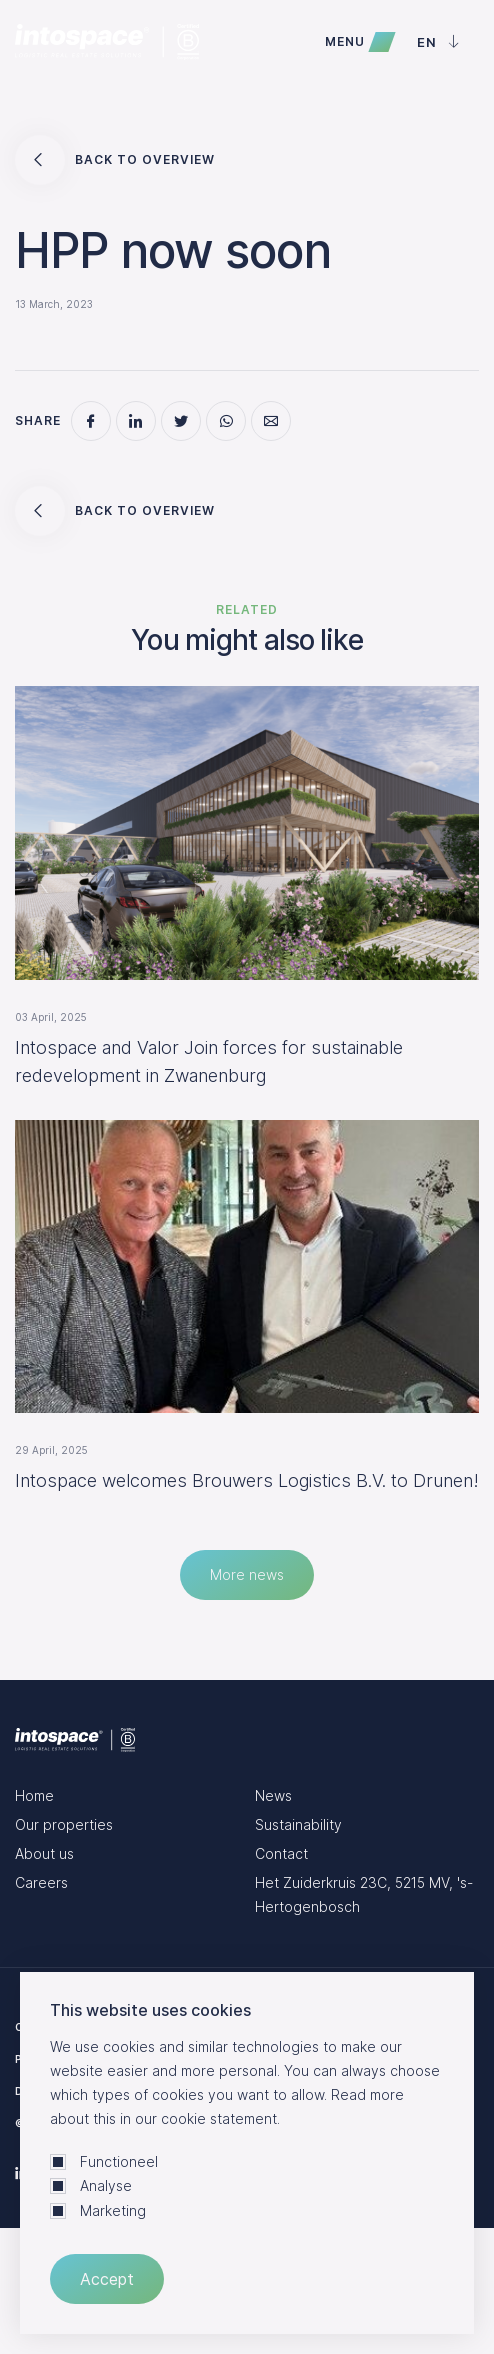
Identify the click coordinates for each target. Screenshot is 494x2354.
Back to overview (115, 160)
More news (247, 1574)
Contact (281, 1853)
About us (44, 1853)
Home (34, 1795)
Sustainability (298, 1824)
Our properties (64, 1824)
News (273, 1795)
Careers (41, 1882)
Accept (107, 2279)
